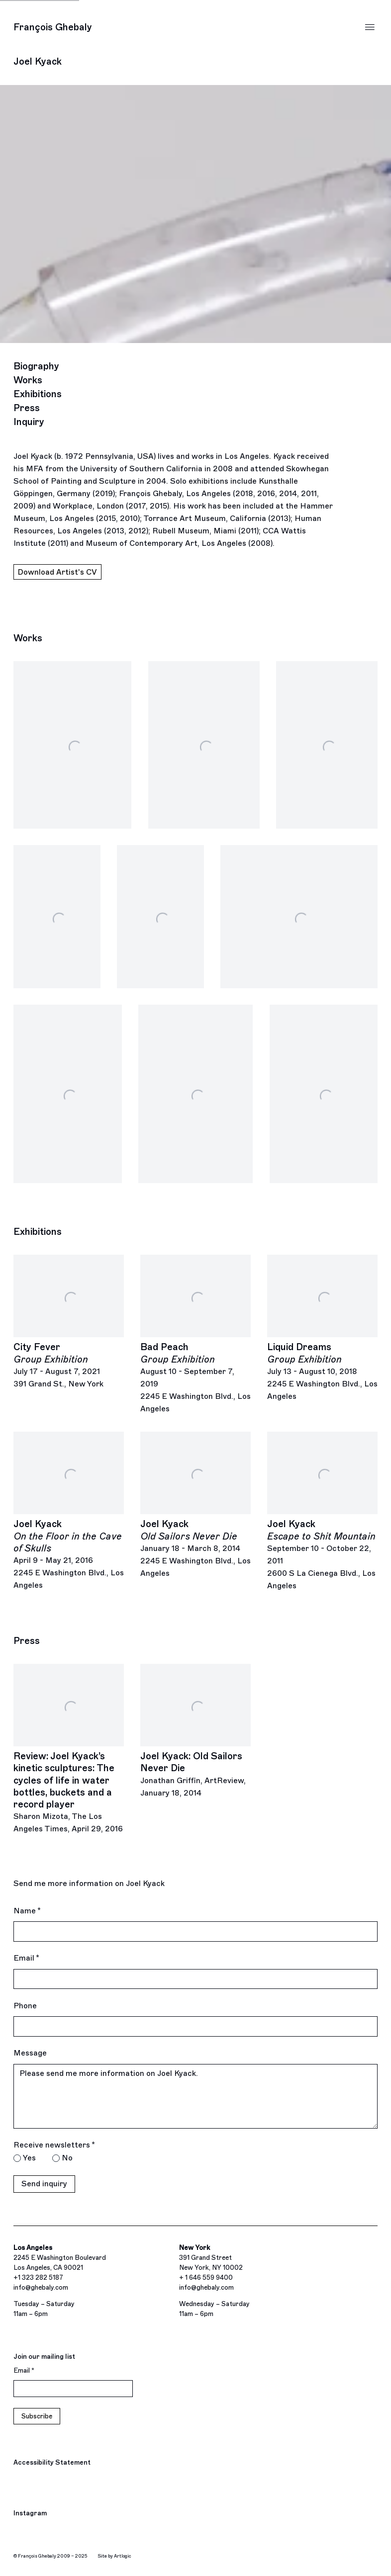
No (67, 2157)
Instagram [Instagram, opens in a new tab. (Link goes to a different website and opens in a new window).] (30, 2513)
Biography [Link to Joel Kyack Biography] (36, 366)
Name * (27, 1910)
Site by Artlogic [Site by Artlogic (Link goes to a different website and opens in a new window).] (114, 2556)
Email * (26, 1958)
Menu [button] (370, 27)
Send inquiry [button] (44, 2183)
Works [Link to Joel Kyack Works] (27, 380)
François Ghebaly (52, 27)
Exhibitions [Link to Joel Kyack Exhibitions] (37, 394)
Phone (25, 2005)
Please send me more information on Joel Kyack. (195, 2096)
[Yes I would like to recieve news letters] (17, 2158)
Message (30, 2053)
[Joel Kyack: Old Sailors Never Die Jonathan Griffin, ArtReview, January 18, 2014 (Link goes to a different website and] (195, 1732)
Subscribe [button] (36, 2416)
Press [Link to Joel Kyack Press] (26, 408)
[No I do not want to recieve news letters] (56, 2158)
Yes (29, 2157)
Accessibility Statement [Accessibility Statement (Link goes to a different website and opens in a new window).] (52, 2462)
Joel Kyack (37, 61)
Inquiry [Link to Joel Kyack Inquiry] (28, 422)
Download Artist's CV (57, 573)
